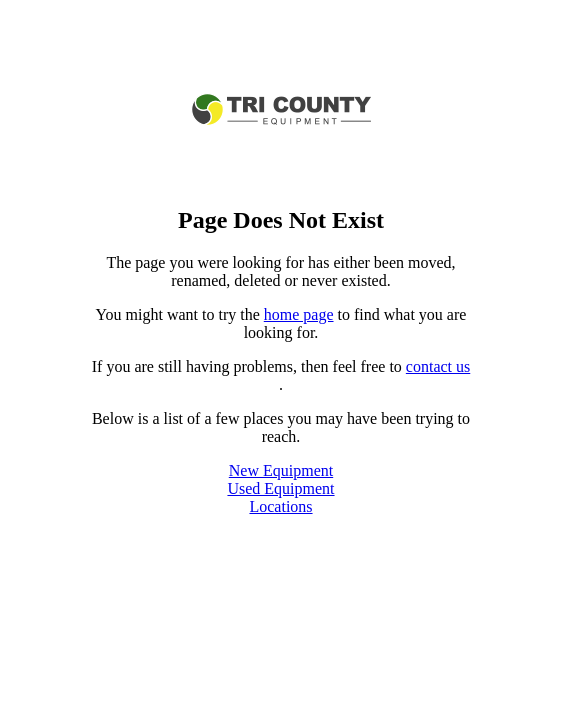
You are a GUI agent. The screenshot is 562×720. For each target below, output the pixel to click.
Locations (280, 506)
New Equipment (281, 470)
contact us (438, 366)
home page (299, 314)
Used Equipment (280, 488)
